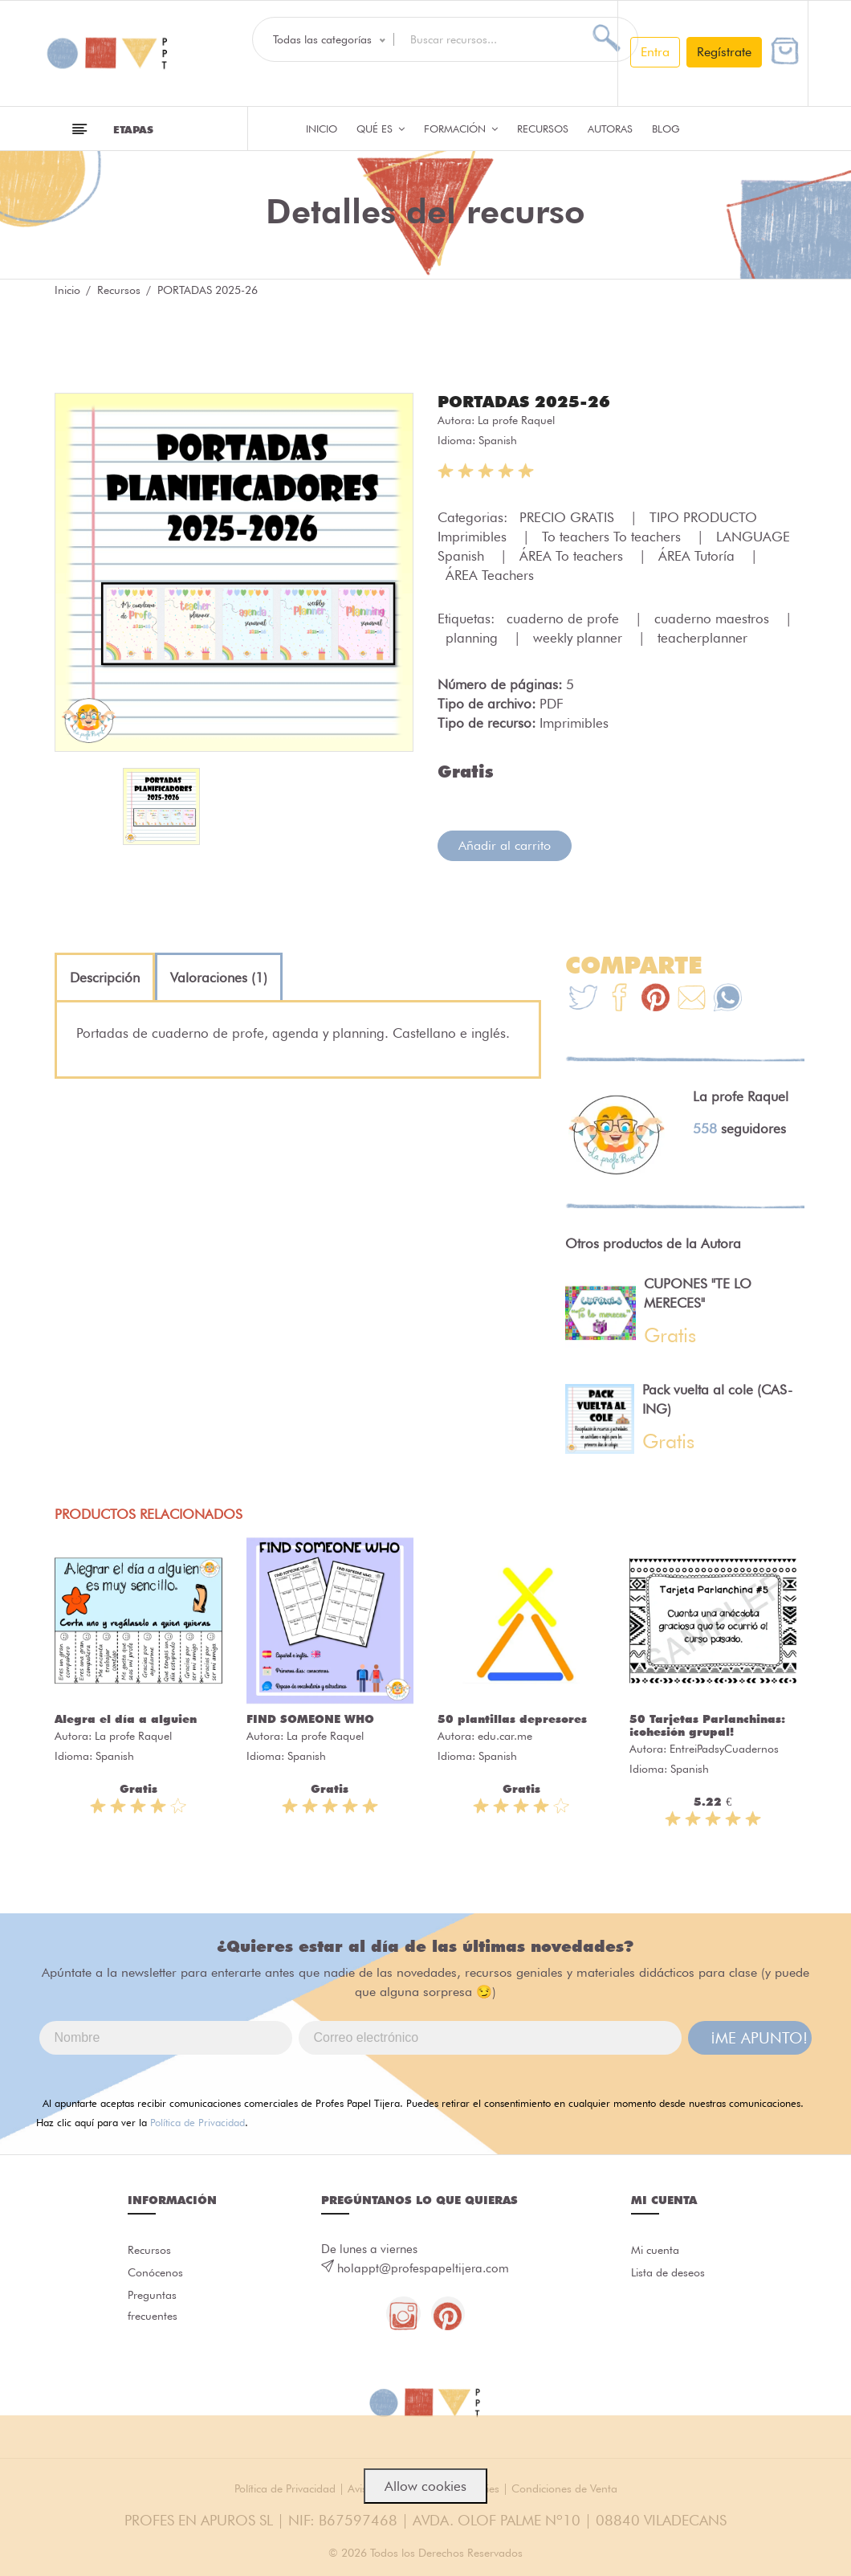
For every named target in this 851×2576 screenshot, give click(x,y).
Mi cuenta (657, 2250)
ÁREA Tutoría (698, 555)
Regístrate (724, 51)
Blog (666, 128)
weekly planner (579, 637)
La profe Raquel (516, 419)
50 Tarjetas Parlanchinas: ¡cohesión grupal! (707, 1724)
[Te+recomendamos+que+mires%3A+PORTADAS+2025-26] (619, 998)
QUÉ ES (380, 128)
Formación (461, 128)
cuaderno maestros (713, 618)
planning (474, 637)
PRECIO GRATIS (568, 516)
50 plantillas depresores (512, 1718)
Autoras (610, 128)
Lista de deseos (671, 2276)
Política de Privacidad (197, 2121)
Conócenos (158, 2276)
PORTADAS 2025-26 (531, 400)
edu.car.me (505, 1735)
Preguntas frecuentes (154, 2314)
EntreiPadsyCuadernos (724, 1747)
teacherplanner (702, 637)
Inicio (321, 128)
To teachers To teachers (613, 536)
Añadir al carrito (504, 844)
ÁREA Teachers (490, 574)
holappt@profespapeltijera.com (423, 2267)
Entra (655, 51)
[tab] (105, 977)
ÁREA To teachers (573, 555)
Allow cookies (425, 2486)
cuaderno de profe (565, 618)
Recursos (542, 128)
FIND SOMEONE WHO (310, 1718)
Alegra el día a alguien (126, 1718)
